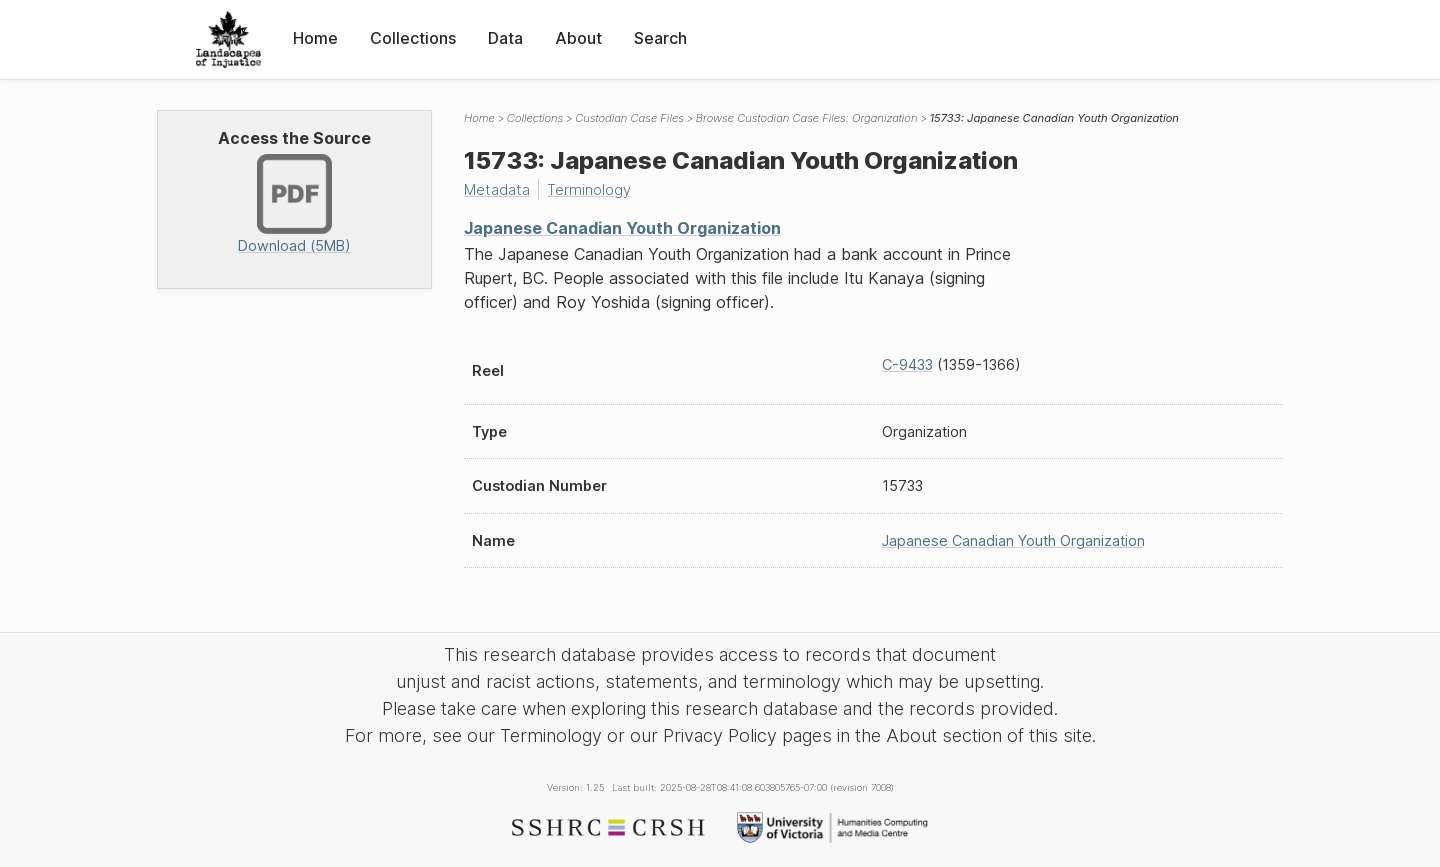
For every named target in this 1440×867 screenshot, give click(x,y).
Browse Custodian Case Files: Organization (807, 118)
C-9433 (907, 364)
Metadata (497, 189)
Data (505, 38)
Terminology (589, 189)
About (578, 38)
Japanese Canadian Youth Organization (622, 228)
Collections (413, 38)
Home (315, 38)
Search (660, 38)
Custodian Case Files (629, 118)
